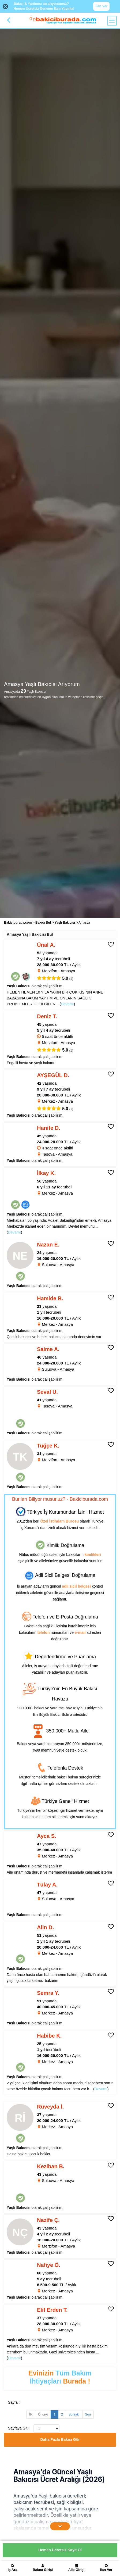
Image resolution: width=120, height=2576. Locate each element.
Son (88, 2414)
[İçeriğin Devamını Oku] (60, 2526)
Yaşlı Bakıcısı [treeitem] (65, 922)
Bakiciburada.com (18, 922)
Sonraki (74, 2414)
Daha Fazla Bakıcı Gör (60, 2439)
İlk (30, 2414)
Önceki (43, 2414)
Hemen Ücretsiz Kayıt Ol (60, 2550)
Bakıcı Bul (43, 922)
